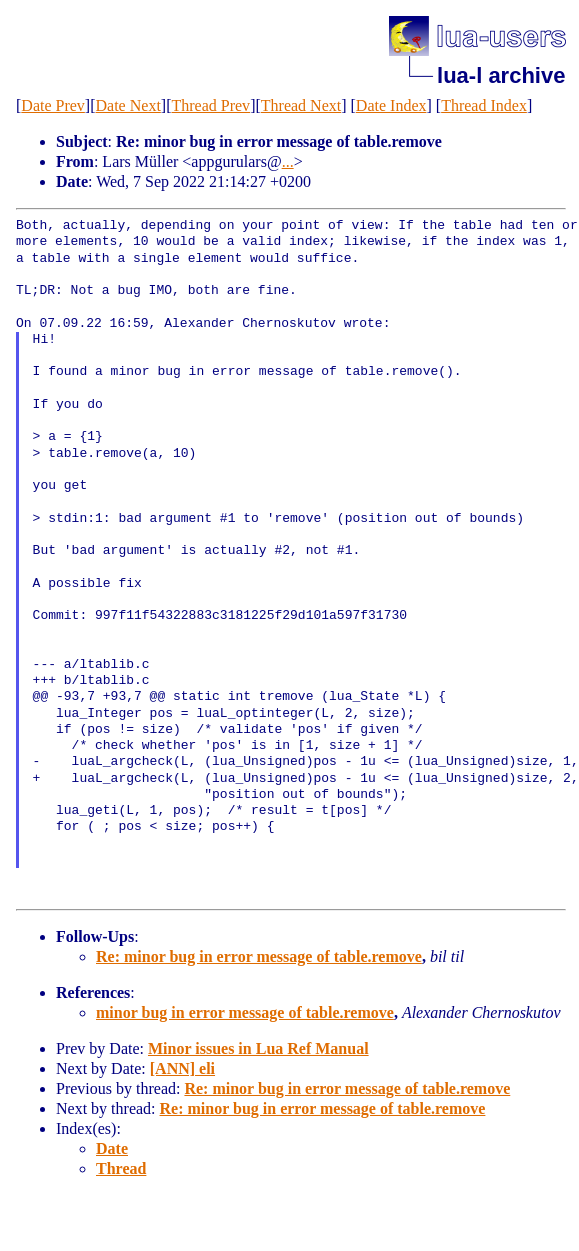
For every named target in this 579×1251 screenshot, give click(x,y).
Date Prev (53, 105)
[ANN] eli (182, 1068)
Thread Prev (210, 105)
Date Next (128, 105)
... (288, 161)
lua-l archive (501, 75)
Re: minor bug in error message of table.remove (259, 956)
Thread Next (301, 105)
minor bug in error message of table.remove (245, 1012)
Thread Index (484, 105)
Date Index (391, 105)
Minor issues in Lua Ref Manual (258, 1048)
